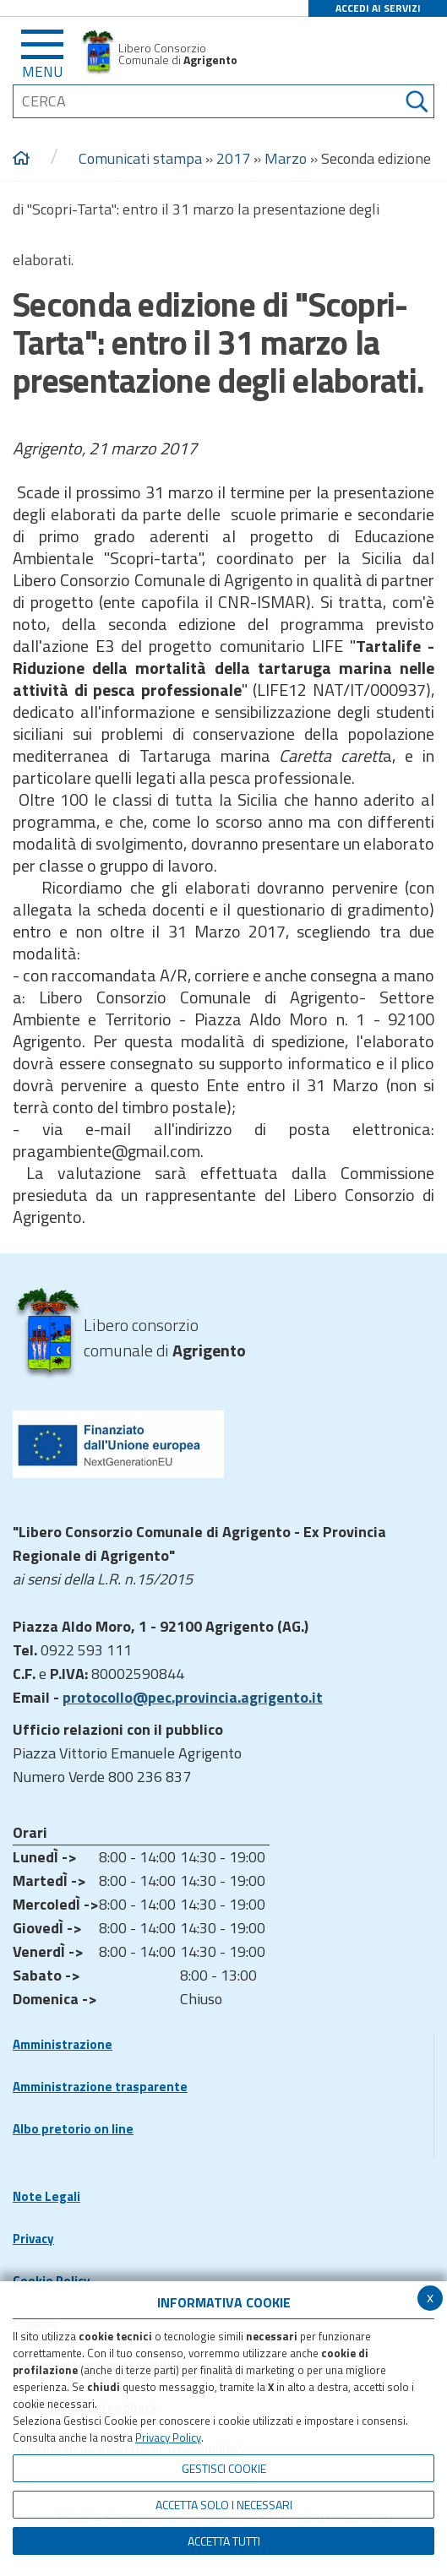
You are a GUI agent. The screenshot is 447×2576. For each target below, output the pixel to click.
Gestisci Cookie (224, 2468)
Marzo (285, 158)
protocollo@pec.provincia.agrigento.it (193, 1697)
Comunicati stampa (140, 158)
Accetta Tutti (224, 2541)
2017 (233, 158)
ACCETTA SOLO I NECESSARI (223, 2505)
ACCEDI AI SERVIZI (378, 8)
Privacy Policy (168, 2437)
